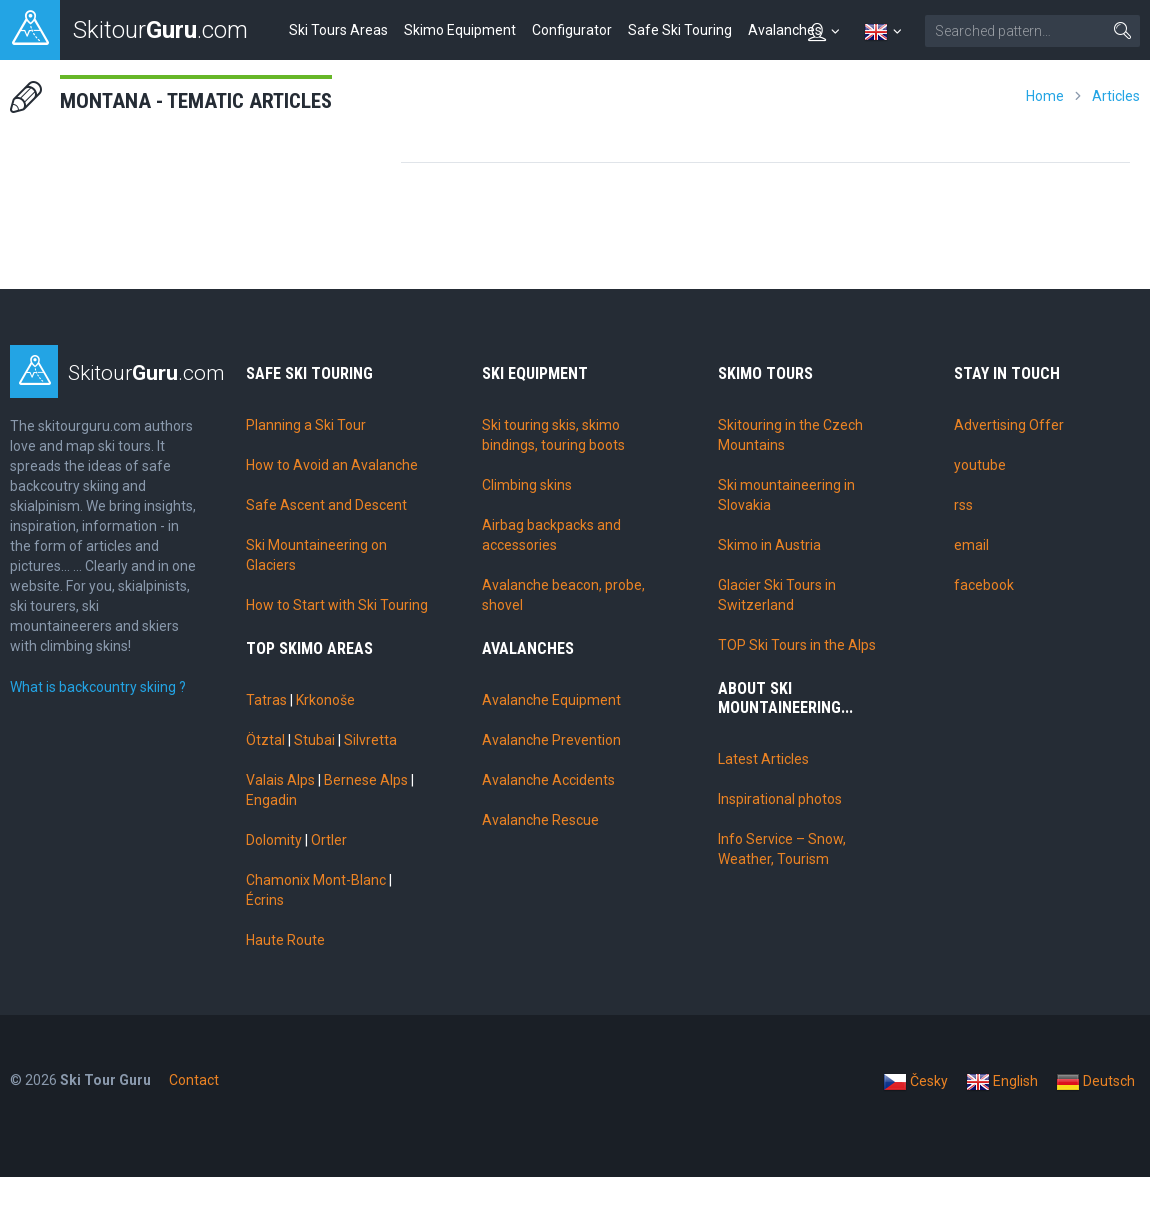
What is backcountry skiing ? (98, 687)
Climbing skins (527, 485)
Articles (1116, 96)
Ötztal (265, 740)
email (971, 545)
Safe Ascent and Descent (326, 505)
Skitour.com (146, 373)
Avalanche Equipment (551, 700)
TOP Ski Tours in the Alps (797, 645)
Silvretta (370, 740)
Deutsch (1095, 1082)
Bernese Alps (366, 780)
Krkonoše (325, 700)
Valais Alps (280, 780)
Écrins (265, 900)
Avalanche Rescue (540, 820)
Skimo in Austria (769, 545)
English (1002, 1082)
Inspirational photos (780, 799)
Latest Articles (763, 759)
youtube (980, 465)
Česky (915, 1082)
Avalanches (785, 30)
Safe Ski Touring (680, 30)
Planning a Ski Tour (306, 425)
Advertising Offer (1009, 425)
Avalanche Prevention (551, 740)
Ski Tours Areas (338, 30)
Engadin (271, 800)
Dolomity (274, 840)
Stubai (314, 740)
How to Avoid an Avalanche (332, 465)
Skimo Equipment (460, 30)
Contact (194, 1080)
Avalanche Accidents (548, 780)
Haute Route (285, 940)
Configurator (572, 30)
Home (1045, 96)
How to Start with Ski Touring (337, 605)
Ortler (329, 840)
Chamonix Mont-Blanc (316, 880)
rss (963, 505)
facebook (984, 585)
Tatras (266, 700)
